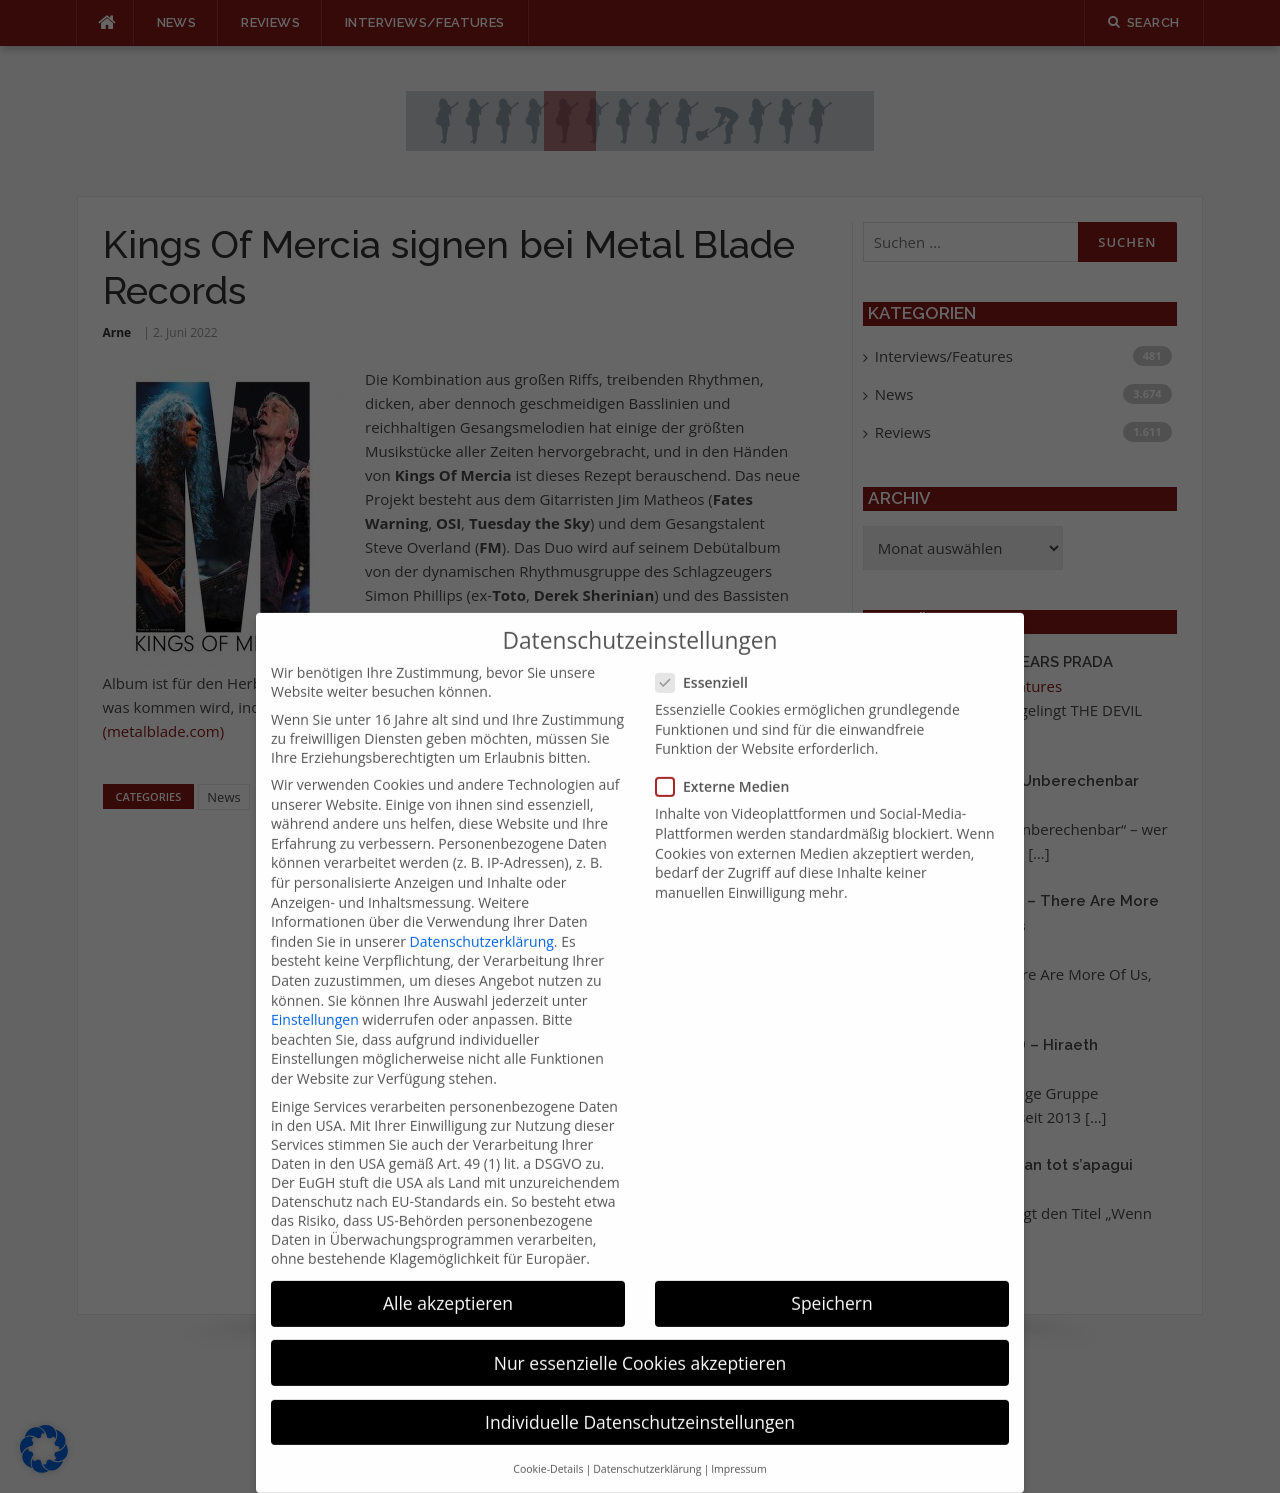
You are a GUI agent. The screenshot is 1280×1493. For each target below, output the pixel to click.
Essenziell (708, 657)
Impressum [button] (738, 1443)
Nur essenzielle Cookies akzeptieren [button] (640, 1337)
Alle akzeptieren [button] (448, 1278)
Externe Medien (728, 761)
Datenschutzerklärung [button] (647, 1443)
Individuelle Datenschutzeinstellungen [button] (640, 1396)
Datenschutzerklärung (482, 915)
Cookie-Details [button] (548, 1443)
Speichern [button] (831, 1278)
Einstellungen (315, 994)
